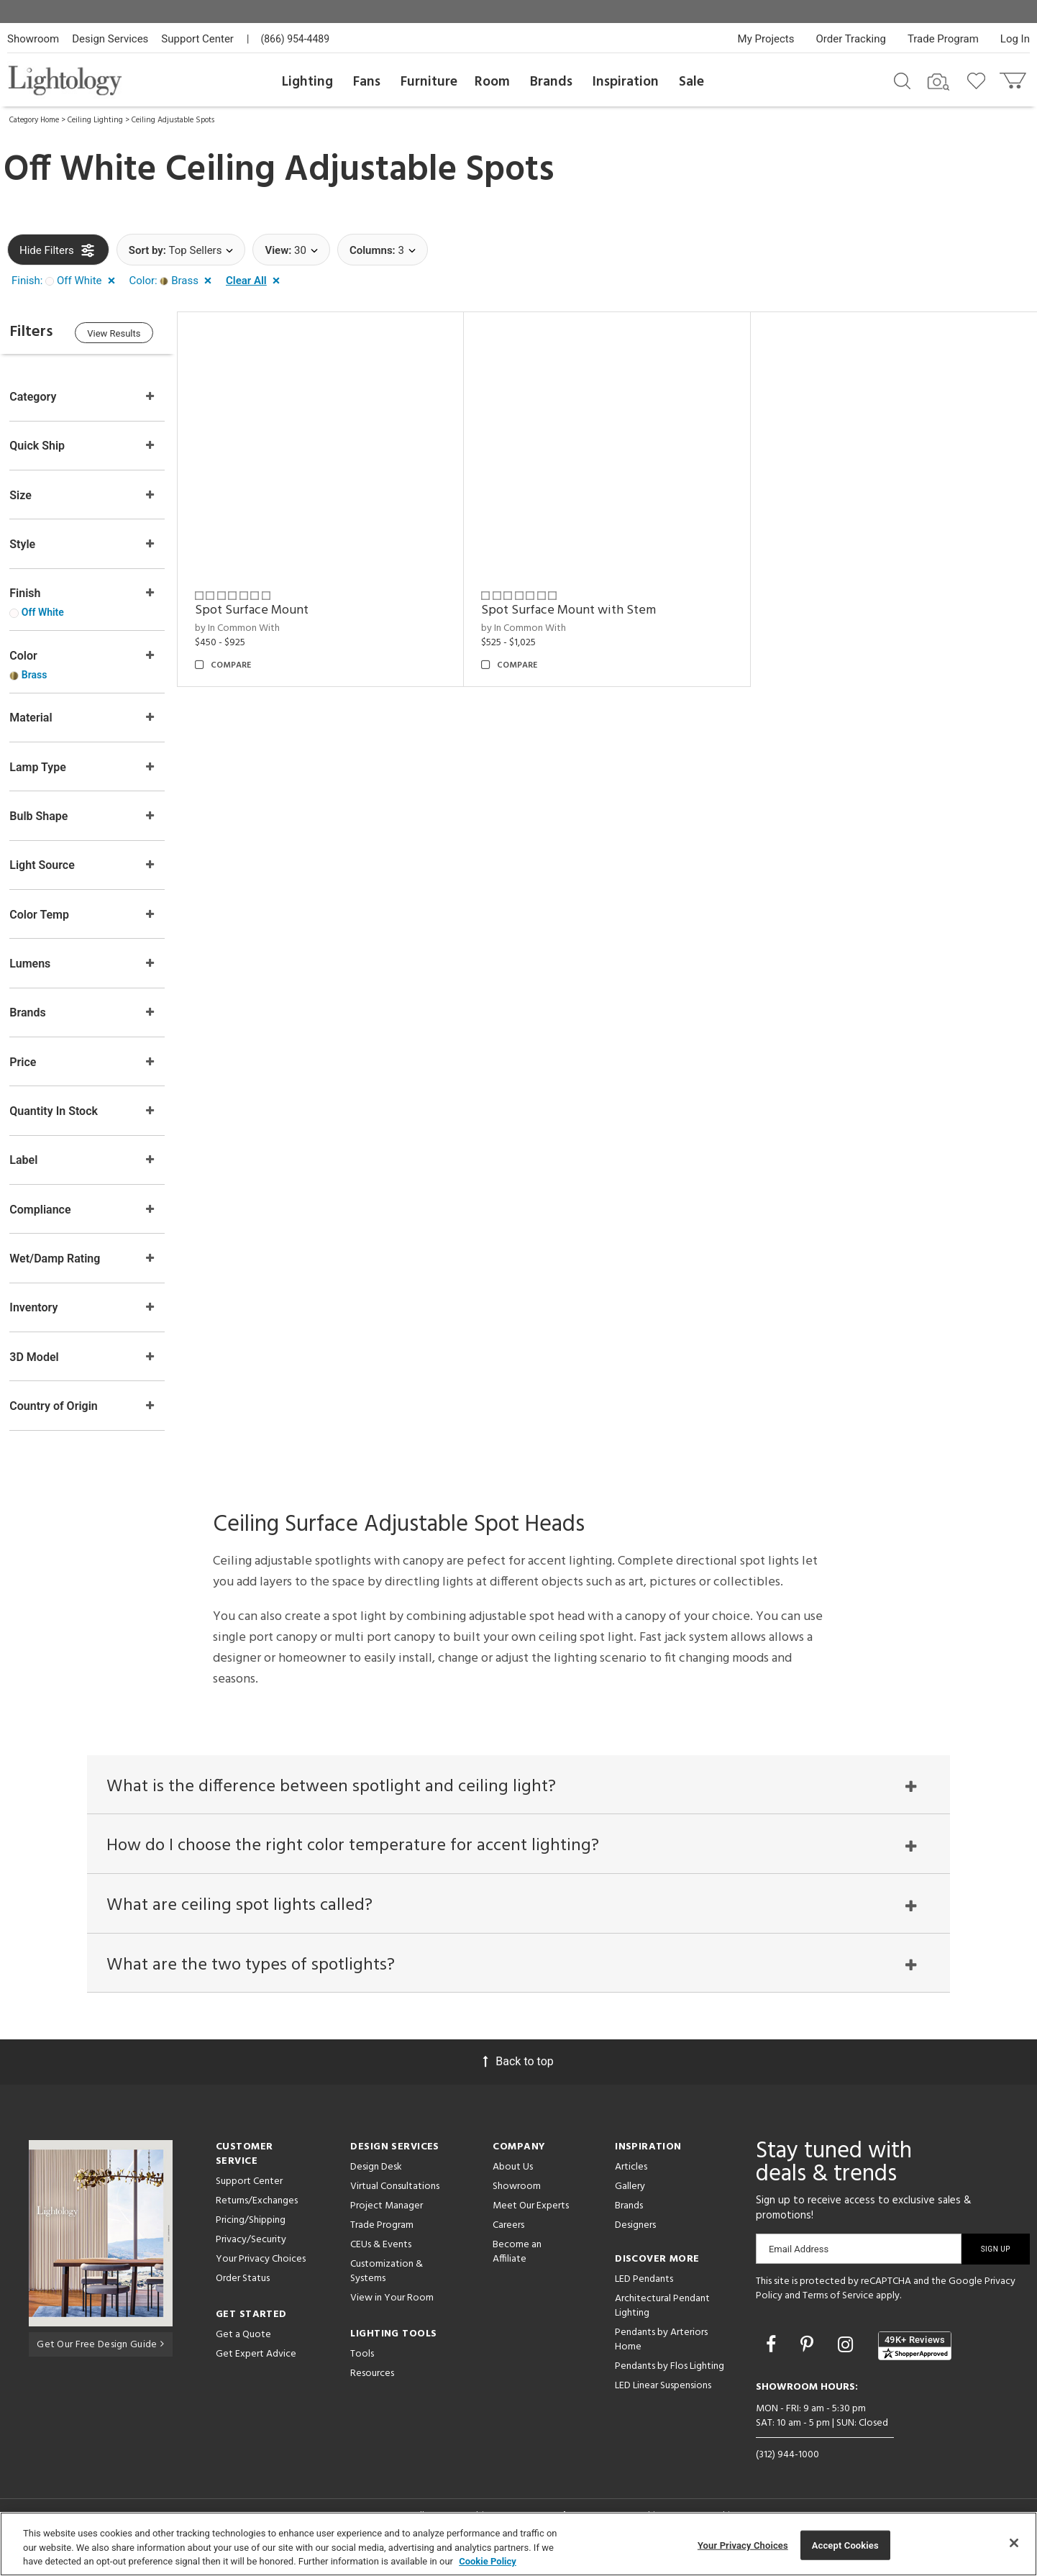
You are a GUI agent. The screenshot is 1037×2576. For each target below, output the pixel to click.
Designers (635, 2238)
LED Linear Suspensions (663, 2398)
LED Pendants (644, 2292)
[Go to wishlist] (979, 79)
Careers (508, 2238)
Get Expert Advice (256, 2367)
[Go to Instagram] (847, 2357)
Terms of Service (838, 2308)
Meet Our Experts (531, 2219)
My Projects (766, 38)
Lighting (307, 82)
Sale (691, 82)
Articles (631, 2180)
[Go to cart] (1014, 77)
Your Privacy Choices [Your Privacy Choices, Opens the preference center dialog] (743, 2544)
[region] (518, 2544)
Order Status (243, 2291)
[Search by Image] (938, 82)
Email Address (798, 2262)
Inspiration (626, 82)
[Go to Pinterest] (809, 2357)
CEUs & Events (380, 2257)
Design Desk (376, 2180)
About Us (513, 2180)
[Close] (1014, 2543)
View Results (125, 334)
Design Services (110, 38)
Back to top (518, 2074)
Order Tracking (851, 38)
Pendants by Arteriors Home (661, 2352)
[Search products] (902, 79)
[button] (66, 281)
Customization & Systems (386, 2284)
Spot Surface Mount (262, 607)
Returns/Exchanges (257, 2214)
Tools (362, 2367)
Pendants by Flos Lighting (669, 2379)
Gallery (630, 2199)
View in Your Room (392, 2311)
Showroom (33, 38)
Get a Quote (243, 2347)
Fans (366, 82)
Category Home (34, 120)
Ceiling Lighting (95, 120)
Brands (551, 82)
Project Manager (386, 2219)
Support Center (197, 38)
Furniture (429, 82)
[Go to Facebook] (773, 2357)
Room (492, 82)
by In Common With (247, 624)
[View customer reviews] (914, 2358)
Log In (1015, 38)
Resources (372, 2386)
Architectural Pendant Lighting (662, 2318)
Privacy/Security (251, 2252)
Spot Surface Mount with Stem (575, 607)
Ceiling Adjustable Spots (173, 120)
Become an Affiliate (517, 2264)
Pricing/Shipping (250, 2233)
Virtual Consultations (394, 2199)
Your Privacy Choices (261, 2273)
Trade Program (943, 38)
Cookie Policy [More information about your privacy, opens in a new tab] (487, 2561)
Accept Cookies (845, 2544)
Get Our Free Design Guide (100, 2356)
